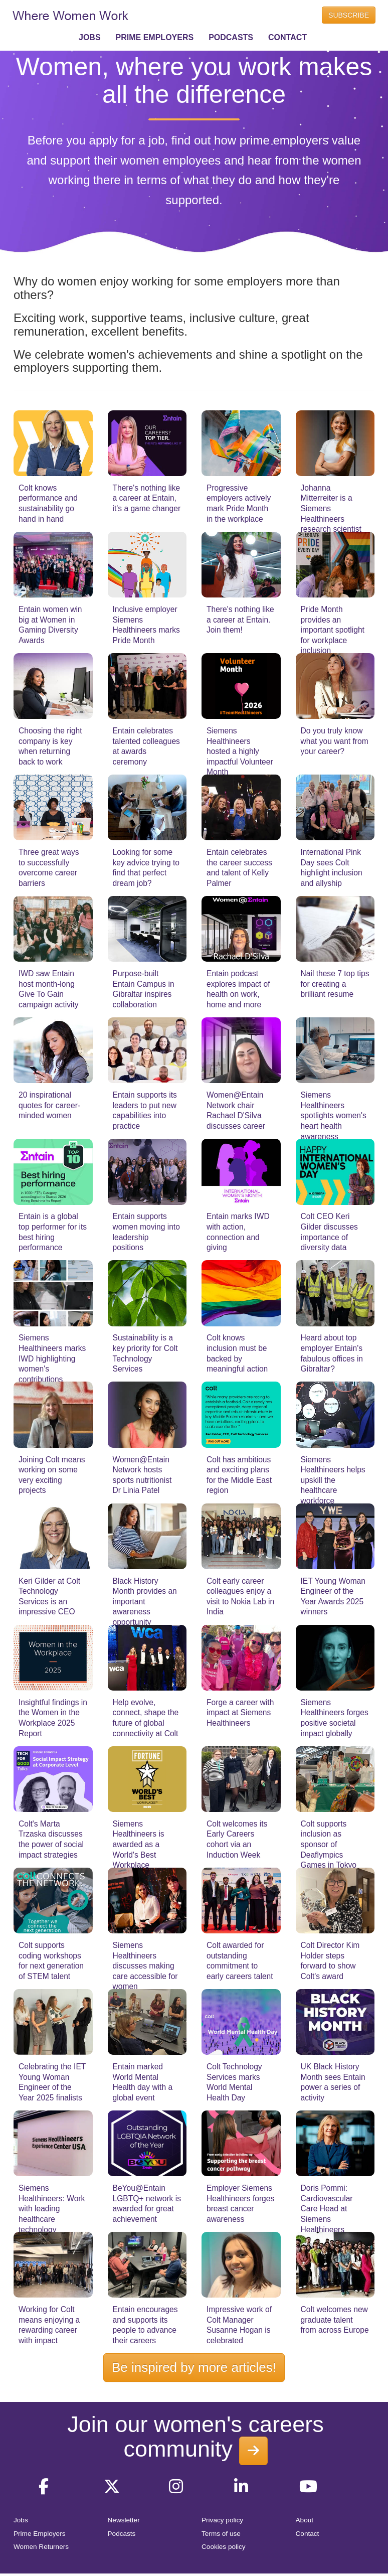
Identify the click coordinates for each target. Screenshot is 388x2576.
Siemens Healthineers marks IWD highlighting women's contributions (52, 1358)
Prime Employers (40, 2533)
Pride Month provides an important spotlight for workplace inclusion (332, 630)
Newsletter (124, 2520)
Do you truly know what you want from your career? (334, 740)
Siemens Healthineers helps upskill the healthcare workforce (333, 1480)
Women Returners (41, 2546)
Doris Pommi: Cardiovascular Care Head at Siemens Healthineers (327, 2208)
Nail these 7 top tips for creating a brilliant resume (335, 983)
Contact (307, 2533)
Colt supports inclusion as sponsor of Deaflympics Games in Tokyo (329, 1844)
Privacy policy (222, 2520)
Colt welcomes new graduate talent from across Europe (335, 2319)
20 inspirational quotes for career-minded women (49, 1105)
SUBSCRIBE (348, 15)
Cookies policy (224, 2546)
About (305, 2520)
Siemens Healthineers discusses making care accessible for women (145, 1966)
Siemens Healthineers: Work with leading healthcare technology (52, 2208)
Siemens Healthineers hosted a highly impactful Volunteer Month (240, 751)
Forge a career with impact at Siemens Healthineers (240, 1712)
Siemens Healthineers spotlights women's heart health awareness (333, 1115)
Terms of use (221, 2533)
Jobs (21, 2520)
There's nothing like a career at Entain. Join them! (240, 619)
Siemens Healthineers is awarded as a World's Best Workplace (138, 1844)
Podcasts (122, 2533)
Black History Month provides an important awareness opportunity (145, 1601)
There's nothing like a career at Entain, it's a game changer (147, 498)
